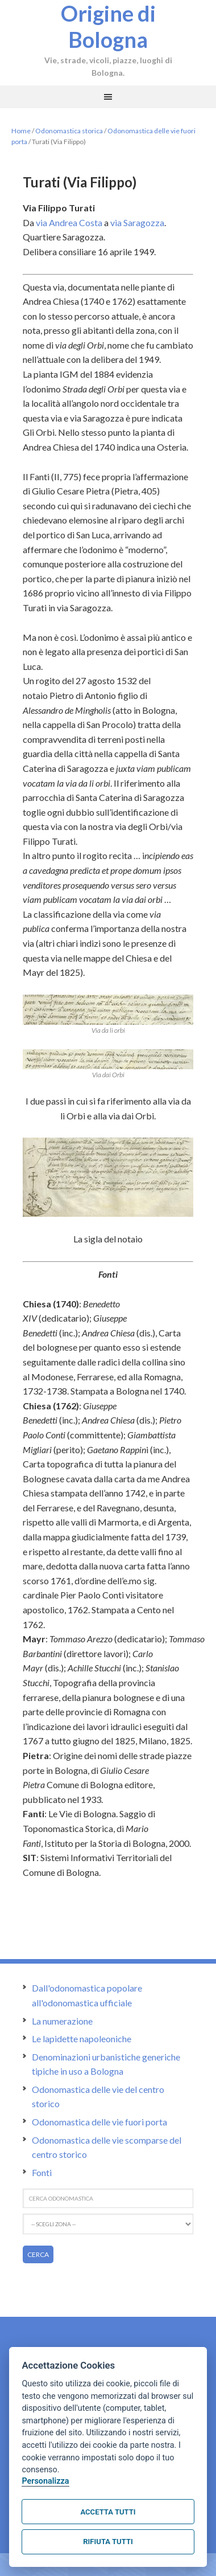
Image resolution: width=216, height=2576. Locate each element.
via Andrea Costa (69, 222)
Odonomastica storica (69, 130)
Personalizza (45, 2481)
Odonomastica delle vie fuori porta (99, 2121)
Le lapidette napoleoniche (81, 2038)
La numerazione (62, 2020)
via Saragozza (137, 222)
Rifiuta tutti (107, 2541)
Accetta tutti (107, 2512)
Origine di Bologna (108, 26)
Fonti (42, 2172)
